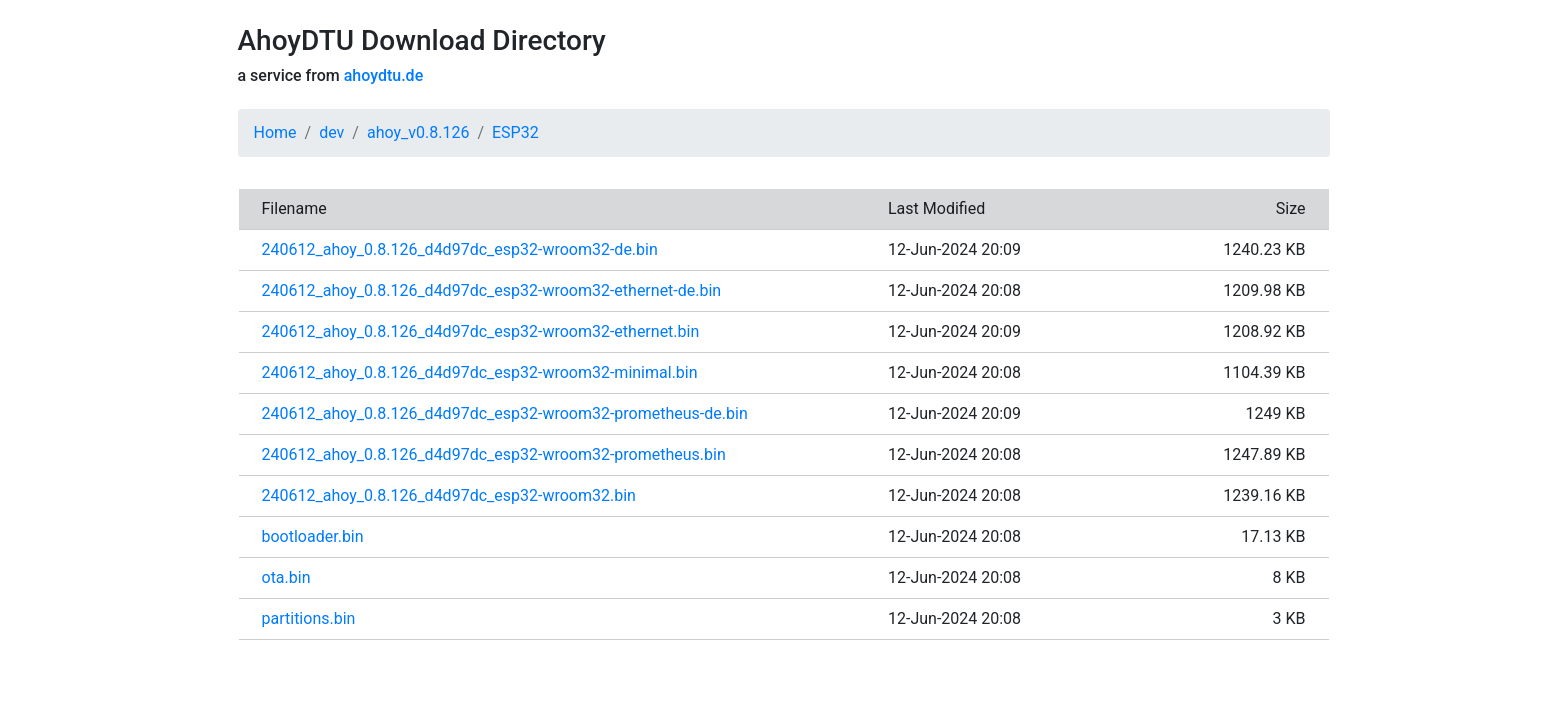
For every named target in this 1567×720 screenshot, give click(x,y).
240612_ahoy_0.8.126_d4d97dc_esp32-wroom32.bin (449, 495)
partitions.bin (309, 618)
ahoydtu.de (383, 75)
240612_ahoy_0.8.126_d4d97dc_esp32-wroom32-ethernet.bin (481, 331)
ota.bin (286, 577)
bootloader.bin (313, 536)
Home (275, 132)
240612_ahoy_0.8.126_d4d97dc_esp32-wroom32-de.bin (460, 249)
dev (331, 132)
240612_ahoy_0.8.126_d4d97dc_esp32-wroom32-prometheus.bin (494, 454)
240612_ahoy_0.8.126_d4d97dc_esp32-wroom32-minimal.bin (480, 372)
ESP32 (515, 132)
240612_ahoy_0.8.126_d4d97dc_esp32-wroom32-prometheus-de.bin (505, 413)
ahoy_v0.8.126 (418, 132)
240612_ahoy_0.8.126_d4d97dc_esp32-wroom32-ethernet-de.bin (492, 290)
